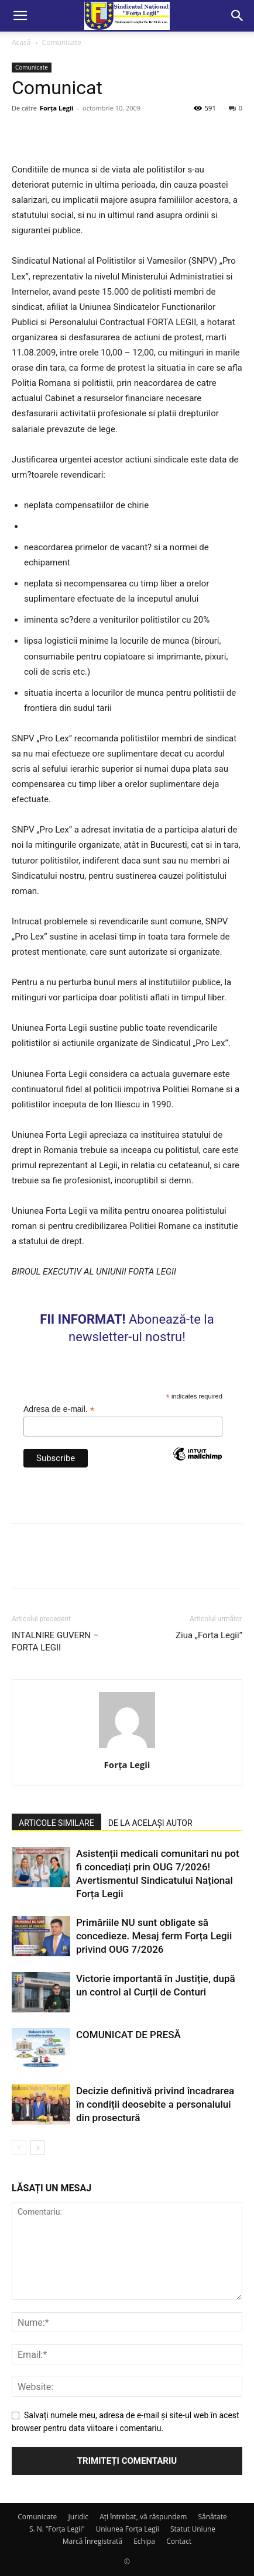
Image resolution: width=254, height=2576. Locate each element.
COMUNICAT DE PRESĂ (128, 2034)
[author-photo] (127, 1748)
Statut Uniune (192, 2529)
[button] (20, 16)
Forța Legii (57, 107)
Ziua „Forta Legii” (209, 1635)
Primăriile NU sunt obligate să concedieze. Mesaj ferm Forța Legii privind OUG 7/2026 (154, 1936)
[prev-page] (19, 2147)
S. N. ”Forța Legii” (56, 2529)
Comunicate (61, 42)
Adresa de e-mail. (59, 1409)
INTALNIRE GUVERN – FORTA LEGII (55, 1641)
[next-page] (37, 2147)
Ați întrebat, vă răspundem (143, 2517)
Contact (178, 2541)
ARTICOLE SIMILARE (56, 1823)
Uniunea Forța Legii (127, 2529)
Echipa (144, 2541)
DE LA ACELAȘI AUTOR (150, 1823)
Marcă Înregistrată (92, 2541)
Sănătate (212, 2517)
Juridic (78, 2517)
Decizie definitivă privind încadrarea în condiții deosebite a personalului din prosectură (155, 2104)
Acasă (21, 42)
